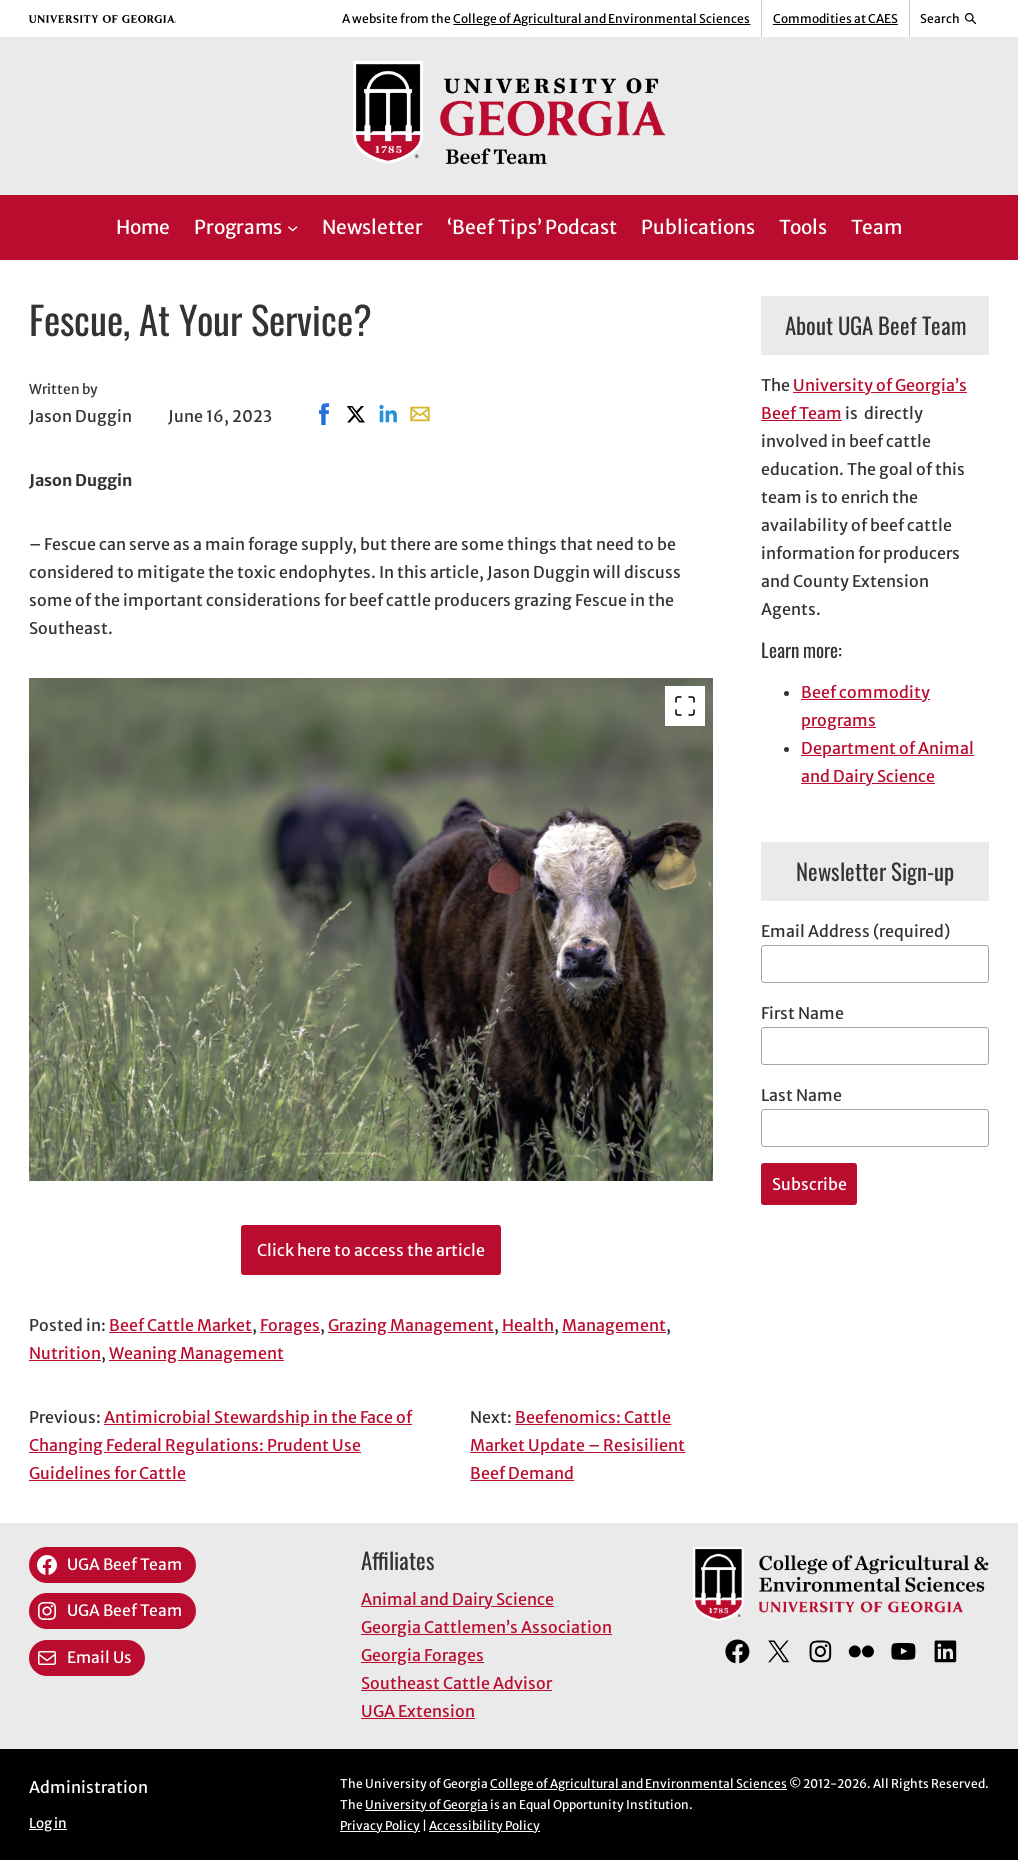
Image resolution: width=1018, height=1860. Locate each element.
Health (528, 1325)
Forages (290, 1325)
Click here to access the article (371, 1250)
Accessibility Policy (484, 1825)
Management (614, 1325)
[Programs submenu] (292, 227)
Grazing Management (411, 1325)
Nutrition (65, 1353)
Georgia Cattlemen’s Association (486, 1627)
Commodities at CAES (835, 18)
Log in (48, 1823)
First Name (802, 1013)
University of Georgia (426, 1804)
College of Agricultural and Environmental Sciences (601, 18)
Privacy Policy (380, 1825)
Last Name (801, 1095)
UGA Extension (418, 1711)
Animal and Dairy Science (457, 1599)
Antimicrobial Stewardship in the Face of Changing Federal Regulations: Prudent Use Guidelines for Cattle (220, 1445)
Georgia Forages (422, 1655)
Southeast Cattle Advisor (456, 1683)
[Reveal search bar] (949, 19)
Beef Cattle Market (180, 1325)
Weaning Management (196, 1353)
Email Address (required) (855, 931)
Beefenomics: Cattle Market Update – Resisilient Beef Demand (577, 1445)
